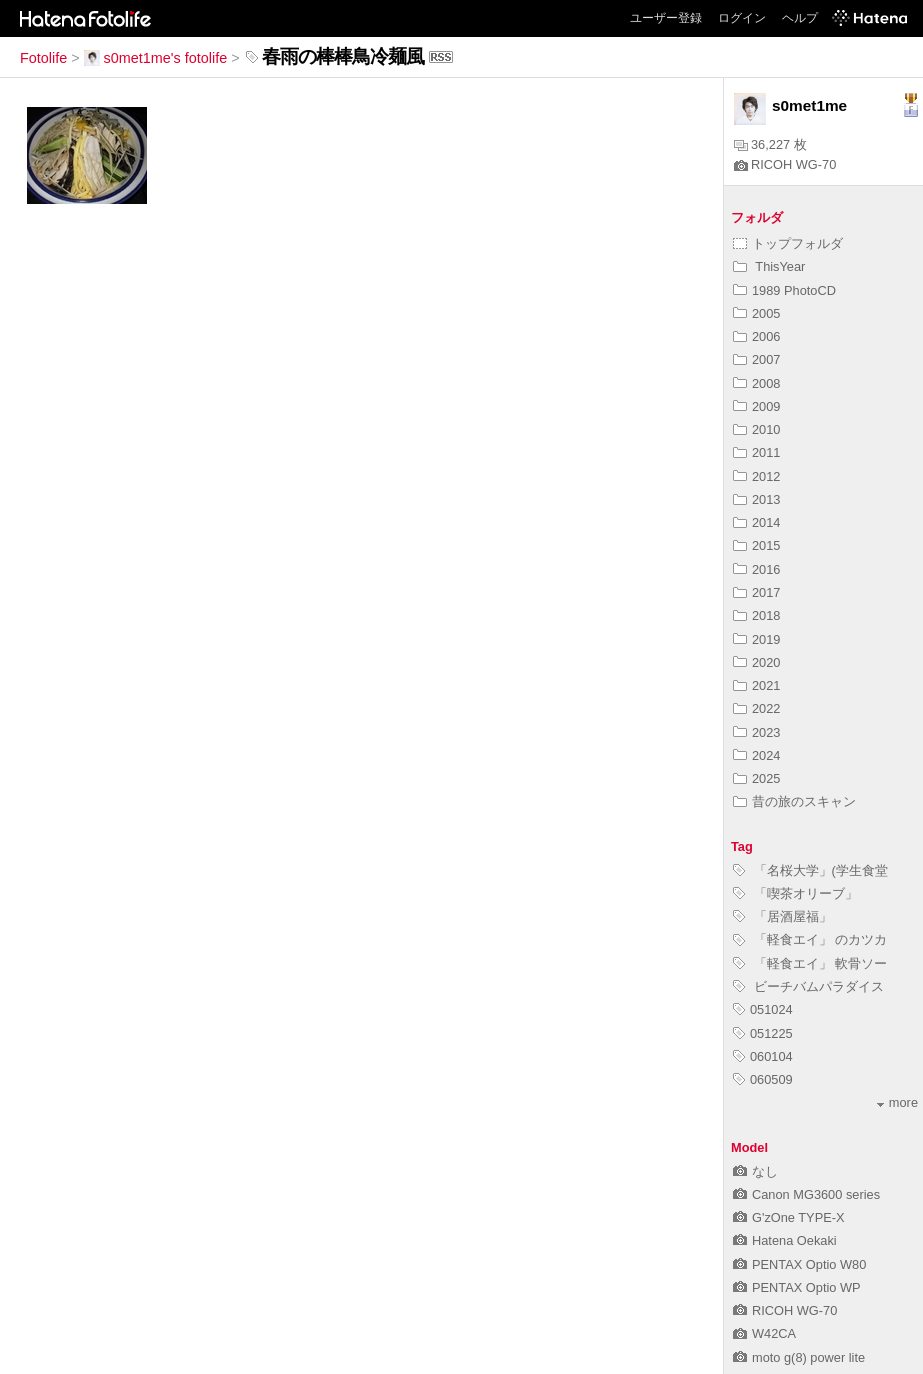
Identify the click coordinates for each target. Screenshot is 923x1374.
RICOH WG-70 (785, 164)
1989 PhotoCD (784, 290)
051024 (763, 1009)
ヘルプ (800, 18)
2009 (756, 406)
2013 (756, 499)
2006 (756, 336)
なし (755, 1171)
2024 (756, 755)
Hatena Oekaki (785, 1240)
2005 (756, 313)
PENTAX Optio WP (797, 1287)
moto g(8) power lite (799, 1357)
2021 (756, 685)
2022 (756, 708)
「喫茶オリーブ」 (795, 893)
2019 (756, 639)
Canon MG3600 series (806, 1194)
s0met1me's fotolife (156, 58)
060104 (763, 1056)
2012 (756, 476)
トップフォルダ (788, 243)
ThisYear (769, 266)
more (897, 1102)
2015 (756, 545)
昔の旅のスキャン (794, 801)
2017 (756, 592)
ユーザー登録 (666, 18)
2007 (756, 359)
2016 (756, 569)
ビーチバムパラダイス (808, 986)
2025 (756, 778)
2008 (756, 383)
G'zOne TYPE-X (789, 1217)
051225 (763, 1033)
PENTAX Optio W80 (799, 1264)
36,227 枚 (770, 144)
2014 (756, 522)
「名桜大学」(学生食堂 (810, 870)
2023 (756, 732)
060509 (763, 1079)
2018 (756, 615)
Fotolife (43, 58)
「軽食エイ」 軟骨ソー (810, 963)
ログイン (742, 18)
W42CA (764, 1333)
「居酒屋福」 (782, 916)
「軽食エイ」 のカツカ (810, 939)
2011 (756, 452)
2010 (756, 429)
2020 (756, 662)
